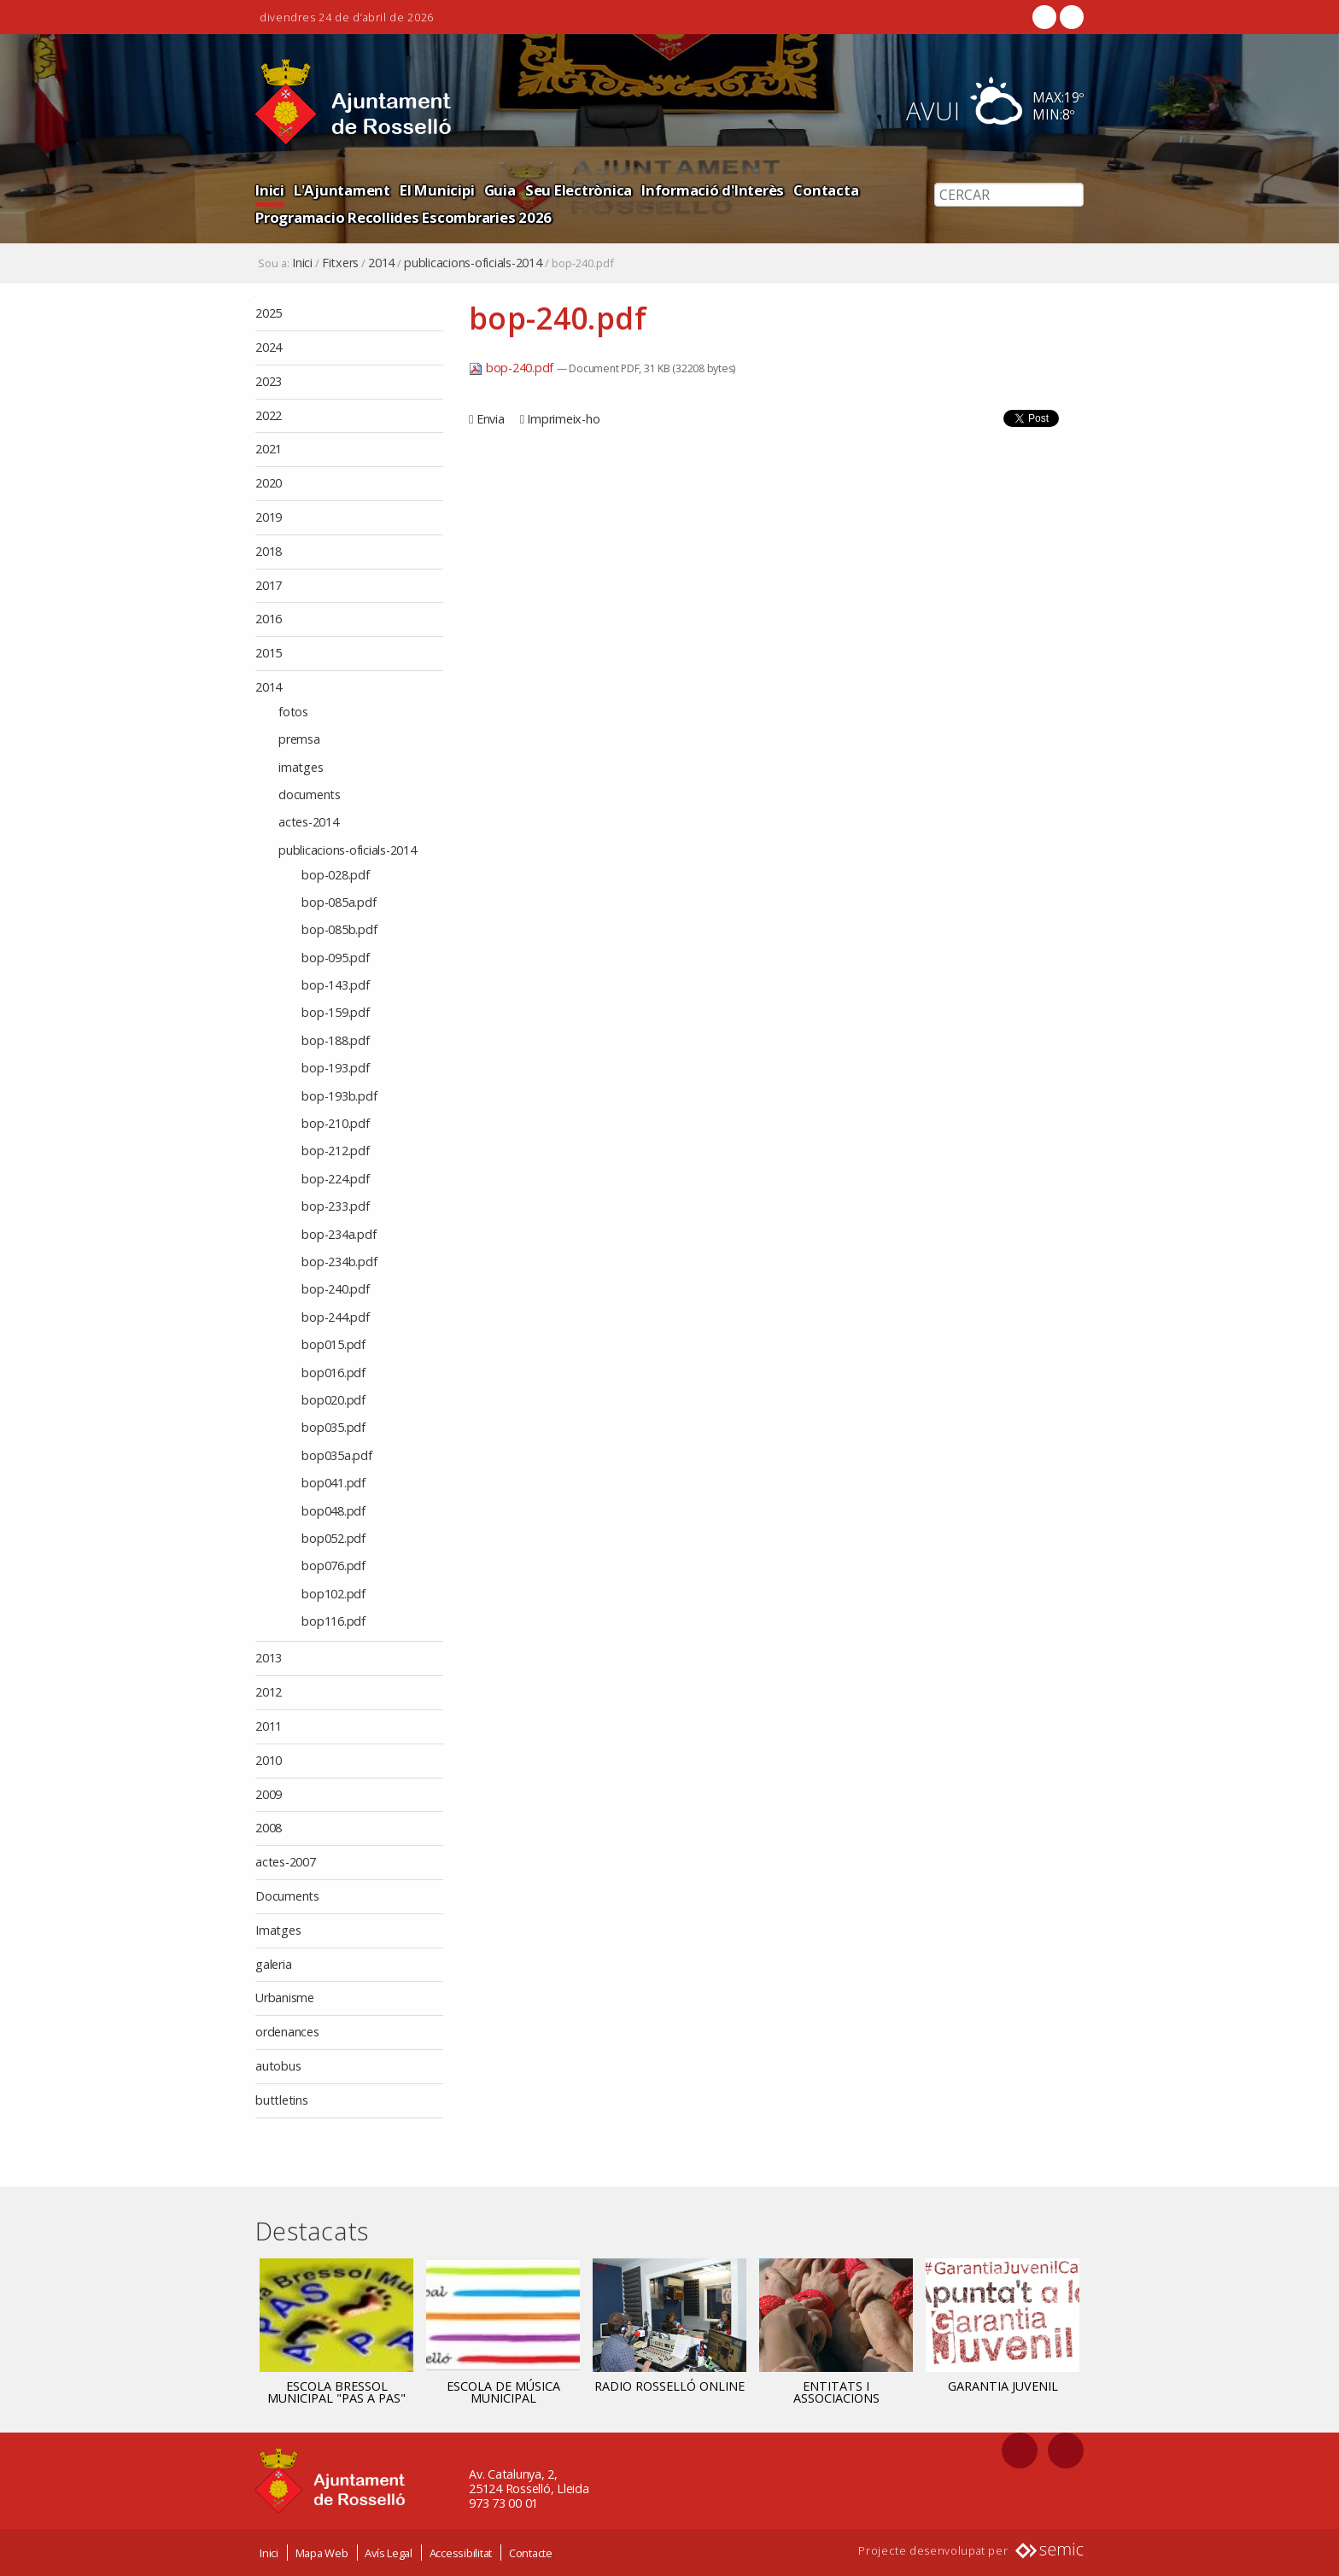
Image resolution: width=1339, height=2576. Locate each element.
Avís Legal (388, 2553)
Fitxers (340, 263)
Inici (269, 190)
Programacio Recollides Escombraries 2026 (403, 217)
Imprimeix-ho (563, 419)
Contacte (531, 2553)
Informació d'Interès (712, 190)
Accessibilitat (461, 2553)
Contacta (825, 190)
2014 (381, 263)
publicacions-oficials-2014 (473, 263)
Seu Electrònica (578, 190)
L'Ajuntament (342, 190)
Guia (500, 190)
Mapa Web (321, 2553)
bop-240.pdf (513, 367)
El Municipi (437, 190)
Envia (491, 419)
